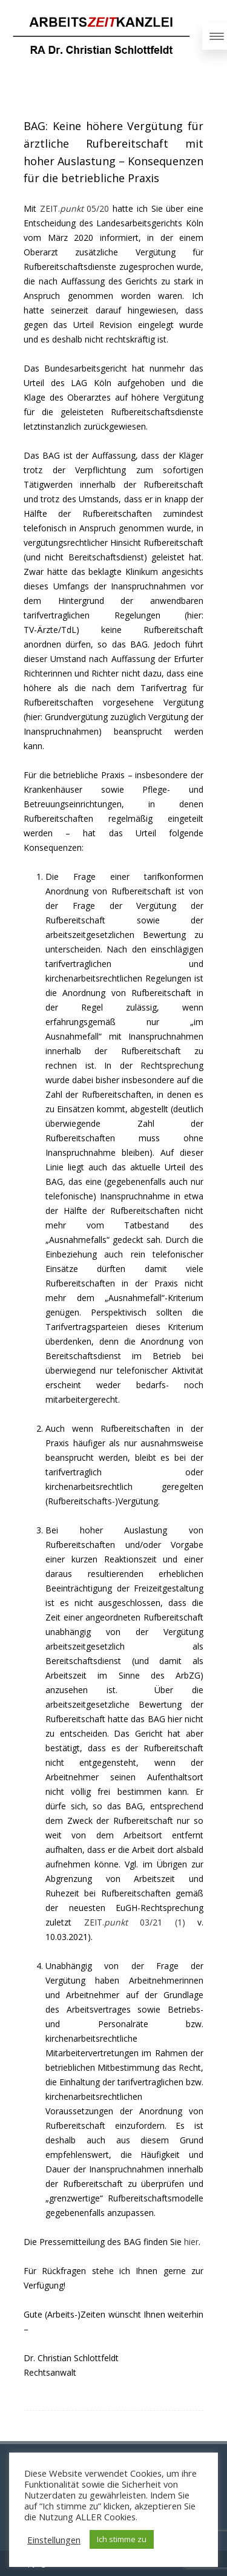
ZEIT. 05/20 (75, 208)
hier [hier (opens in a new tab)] (191, 2241)
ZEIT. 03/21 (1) (134, 1922)
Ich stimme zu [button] (121, 2539)
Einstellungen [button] (54, 2539)
